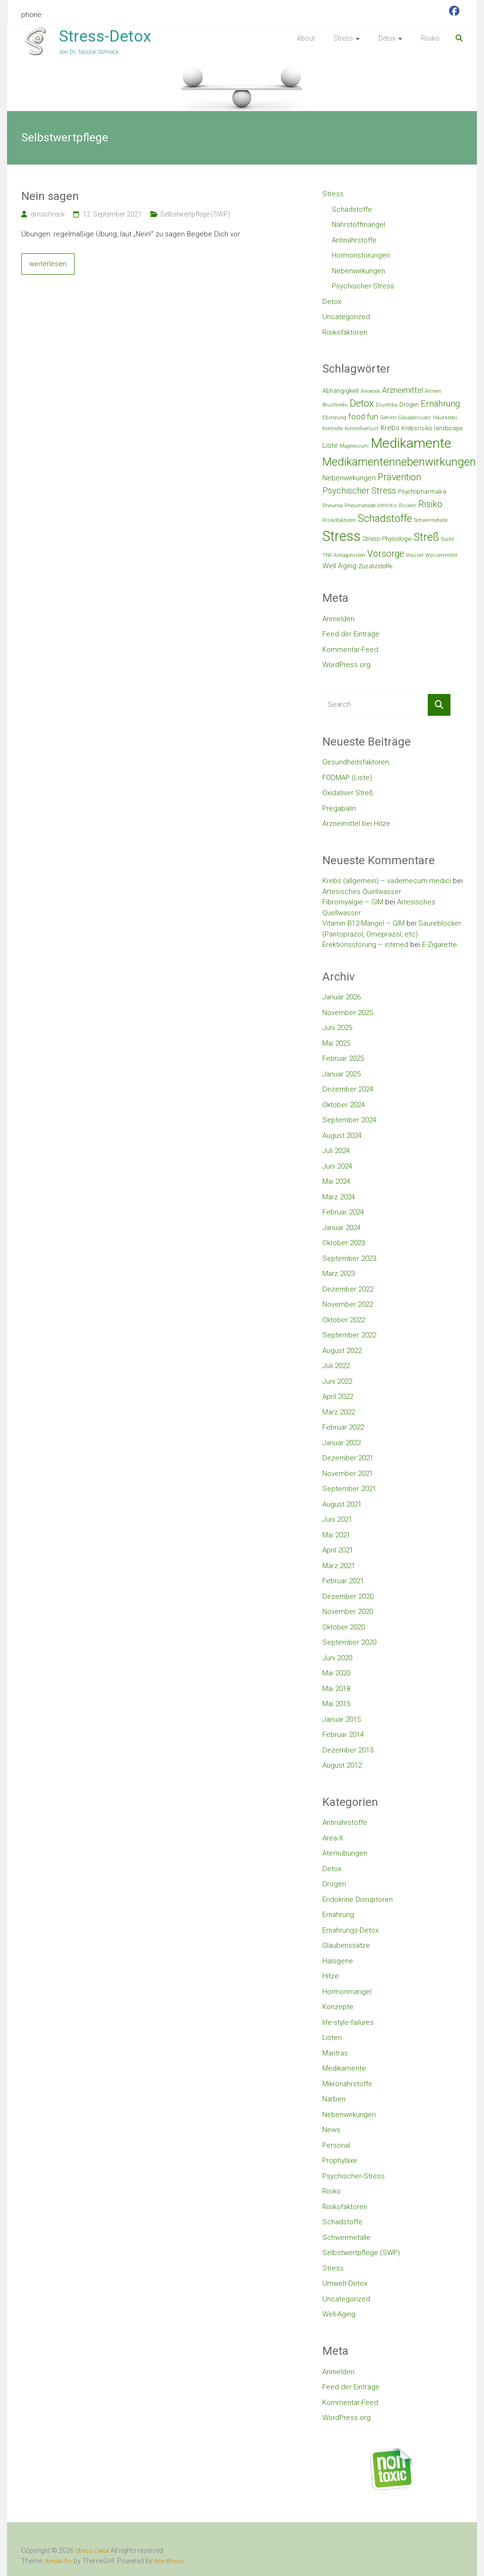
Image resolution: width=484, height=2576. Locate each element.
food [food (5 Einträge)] (356, 416)
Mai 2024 (336, 1181)
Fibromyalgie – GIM (352, 902)
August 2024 (342, 1135)
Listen (332, 2037)
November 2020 (347, 1611)
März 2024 (338, 1197)
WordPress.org (346, 664)
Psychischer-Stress (363, 286)
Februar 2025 (343, 1058)
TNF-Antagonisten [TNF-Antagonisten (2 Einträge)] (343, 555)
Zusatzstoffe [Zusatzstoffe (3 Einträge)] (375, 566)
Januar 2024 (341, 1227)
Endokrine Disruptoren (357, 1899)
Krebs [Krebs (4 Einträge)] (389, 428)
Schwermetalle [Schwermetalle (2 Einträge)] (431, 520)
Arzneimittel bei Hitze (356, 823)
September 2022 (349, 1335)
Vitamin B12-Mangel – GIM (363, 923)
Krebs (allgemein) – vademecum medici (386, 880)
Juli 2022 (336, 1366)
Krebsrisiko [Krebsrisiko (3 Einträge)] (416, 428)
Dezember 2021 (347, 1458)
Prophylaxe (339, 2160)
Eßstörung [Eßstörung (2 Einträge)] (334, 418)
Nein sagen (50, 196)
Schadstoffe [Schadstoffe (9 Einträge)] (385, 518)
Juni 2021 (337, 1519)
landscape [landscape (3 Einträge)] (448, 428)
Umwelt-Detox (344, 2283)
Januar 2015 (341, 1719)
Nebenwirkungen (358, 271)
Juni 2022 (337, 1381)
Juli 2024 (336, 1150)
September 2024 (349, 1120)
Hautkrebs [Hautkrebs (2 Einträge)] (445, 418)
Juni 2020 (337, 1658)
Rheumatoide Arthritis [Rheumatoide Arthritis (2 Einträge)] (371, 506)
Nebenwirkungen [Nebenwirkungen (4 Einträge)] (349, 478)
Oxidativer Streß (347, 793)
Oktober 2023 (343, 1243)
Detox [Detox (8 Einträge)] (362, 403)
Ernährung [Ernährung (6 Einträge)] (440, 403)
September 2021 (349, 1488)
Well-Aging (338, 2314)
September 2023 (349, 1258)
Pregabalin (339, 808)
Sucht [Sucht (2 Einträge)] (447, 539)
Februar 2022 (343, 1427)
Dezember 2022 (347, 1289)
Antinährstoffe (354, 240)
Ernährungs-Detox (350, 1930)
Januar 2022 (341, 1443)
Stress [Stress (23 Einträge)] (341, 536)
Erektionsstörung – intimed (365, 944)
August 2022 (342, 1350)
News (331, 2129)
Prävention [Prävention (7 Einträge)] (399, 477)
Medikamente (344, 2068)
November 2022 (347, 1304)
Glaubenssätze (346, 1945)
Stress (343, 38)
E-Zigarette (439, 944)
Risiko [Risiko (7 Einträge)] (430, 504)
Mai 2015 (336, 1704)
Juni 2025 (337, 1027)
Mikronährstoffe (347, 2084)
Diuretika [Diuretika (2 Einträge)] (387, 405)
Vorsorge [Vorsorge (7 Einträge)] (385, 553)
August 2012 (342, 1765)
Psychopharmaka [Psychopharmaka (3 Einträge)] (422, 491)
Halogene (337, 1961)
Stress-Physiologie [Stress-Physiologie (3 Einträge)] (387, 538)
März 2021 (338, 1565)
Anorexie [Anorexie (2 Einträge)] (370, 391)
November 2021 (347, 1473)
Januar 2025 (341, 1074)
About (306, 38)
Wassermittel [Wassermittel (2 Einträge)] (441, 555)
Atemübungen (344, 1853)
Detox (387, 38)
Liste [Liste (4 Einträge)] (330, 445)
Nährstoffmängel (358, 224)
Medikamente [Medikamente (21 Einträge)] (411, 443)
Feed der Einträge (351, 634)
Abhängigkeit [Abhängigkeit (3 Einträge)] (340, 390)
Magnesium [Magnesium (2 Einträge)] (354, 446)
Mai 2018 (336, 1688)
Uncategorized (346, 316)
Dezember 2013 (347, 1750)
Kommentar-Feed (350, 649)
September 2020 (349, 1642)
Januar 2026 (341, 997)
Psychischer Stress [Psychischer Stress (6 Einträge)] (359, 490)
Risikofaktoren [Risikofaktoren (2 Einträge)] (339, 520)
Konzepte (338, 2007)
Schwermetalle (346, 2237)
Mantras (335, 2053)
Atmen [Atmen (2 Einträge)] (433, 391)
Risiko (430, 38)
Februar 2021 (343, 1581)
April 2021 (337, 1550)
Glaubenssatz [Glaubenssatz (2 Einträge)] (414, 418)
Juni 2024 (337, 1166)
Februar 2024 (343, 1212)
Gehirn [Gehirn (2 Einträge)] (388, 418)
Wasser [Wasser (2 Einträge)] (415, 555)
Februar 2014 (343, 1734)
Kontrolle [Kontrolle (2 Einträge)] (332, 428)
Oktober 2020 (343, 1627)
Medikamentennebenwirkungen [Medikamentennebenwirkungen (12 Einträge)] (399, 461)
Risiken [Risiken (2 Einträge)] (407, 506)
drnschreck (48, 214)
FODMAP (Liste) (347, 777)
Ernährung (338, 1914)
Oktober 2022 (343, 1320)
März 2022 (338, 1412)
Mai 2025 (336, 1043)
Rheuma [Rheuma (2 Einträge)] (332, 506)
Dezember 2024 (347, 1089)
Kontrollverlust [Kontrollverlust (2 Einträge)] (362, 428)
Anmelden (338, 619)
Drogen (334, 1884)
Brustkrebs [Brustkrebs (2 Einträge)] (335, 405)
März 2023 (338, 1273)
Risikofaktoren (344, 332)
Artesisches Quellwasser (361, 891)
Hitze (330, 1976)
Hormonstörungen (361, 255)
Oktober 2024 (343, 1105)
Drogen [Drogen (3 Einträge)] (409, 404)
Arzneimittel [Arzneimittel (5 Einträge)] (402, 390)
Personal (336, 2145)
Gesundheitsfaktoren (355, 762)
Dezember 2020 (347, 1596)
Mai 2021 (336, 1535)
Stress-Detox (105, 35)
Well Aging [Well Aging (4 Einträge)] (339, 566)
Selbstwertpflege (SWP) (195, 214)
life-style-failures (348, 2022)
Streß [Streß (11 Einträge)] (426, 537)
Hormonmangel (347, 1991)
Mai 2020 (336, 1673)
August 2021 (342, 1504)
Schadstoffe (352, 209)
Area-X (332, 1838)
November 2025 (347, 1012)
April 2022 (337, 1396)
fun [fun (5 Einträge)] (372, 416)
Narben (334, 2099)
